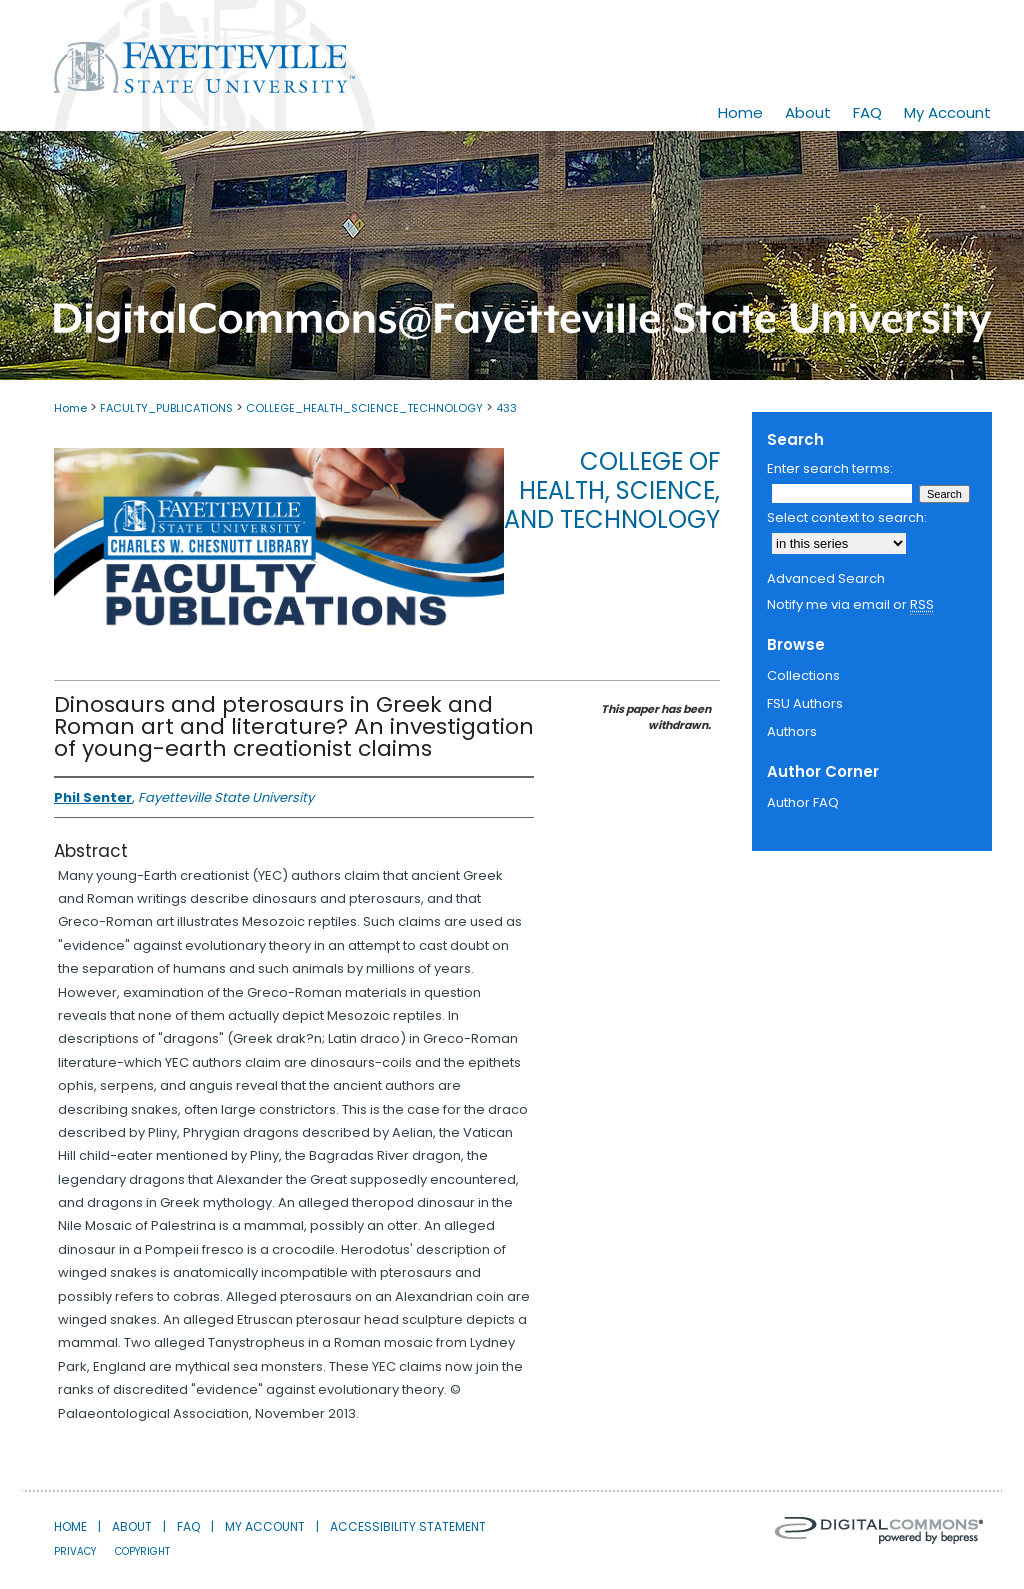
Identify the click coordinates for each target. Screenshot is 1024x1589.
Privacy (75, 1551)
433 (506, 408)
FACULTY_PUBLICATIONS (166, 408)
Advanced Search (826, 578)
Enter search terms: (830, 468)
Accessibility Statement (408, 1526)
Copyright (142, 1551)
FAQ (188, 1526)
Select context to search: (847, 517)
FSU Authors (805, 703)
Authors (792, 731)
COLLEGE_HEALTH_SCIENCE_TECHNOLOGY (364, 408)
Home (70, 408)
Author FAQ (803, 802)
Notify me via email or (850, 605)
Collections (803, 675)
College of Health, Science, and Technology (612, 490)
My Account (265, 1526)
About (132, 1526)
